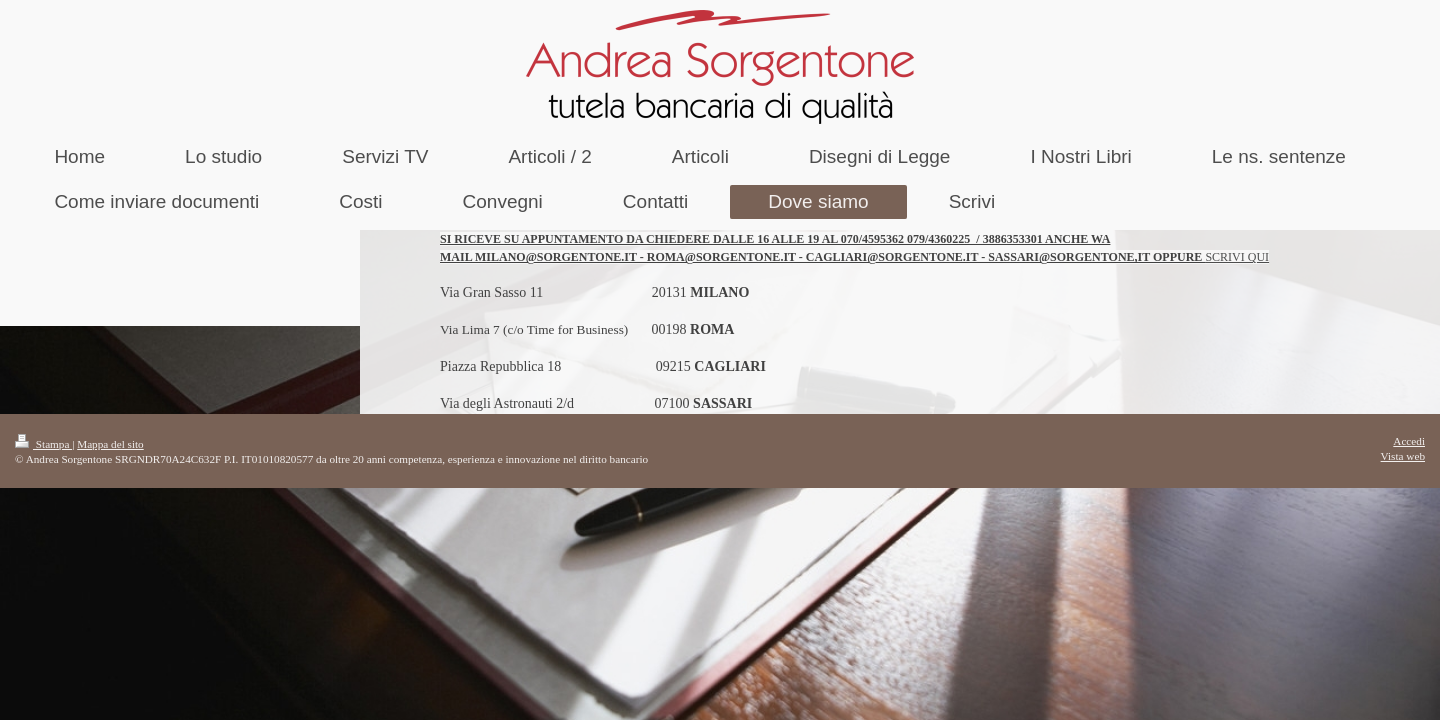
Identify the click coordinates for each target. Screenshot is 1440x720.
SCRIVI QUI (1237, 257)
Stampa (43, 444)
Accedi (1409, 441)
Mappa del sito (110, 444)
